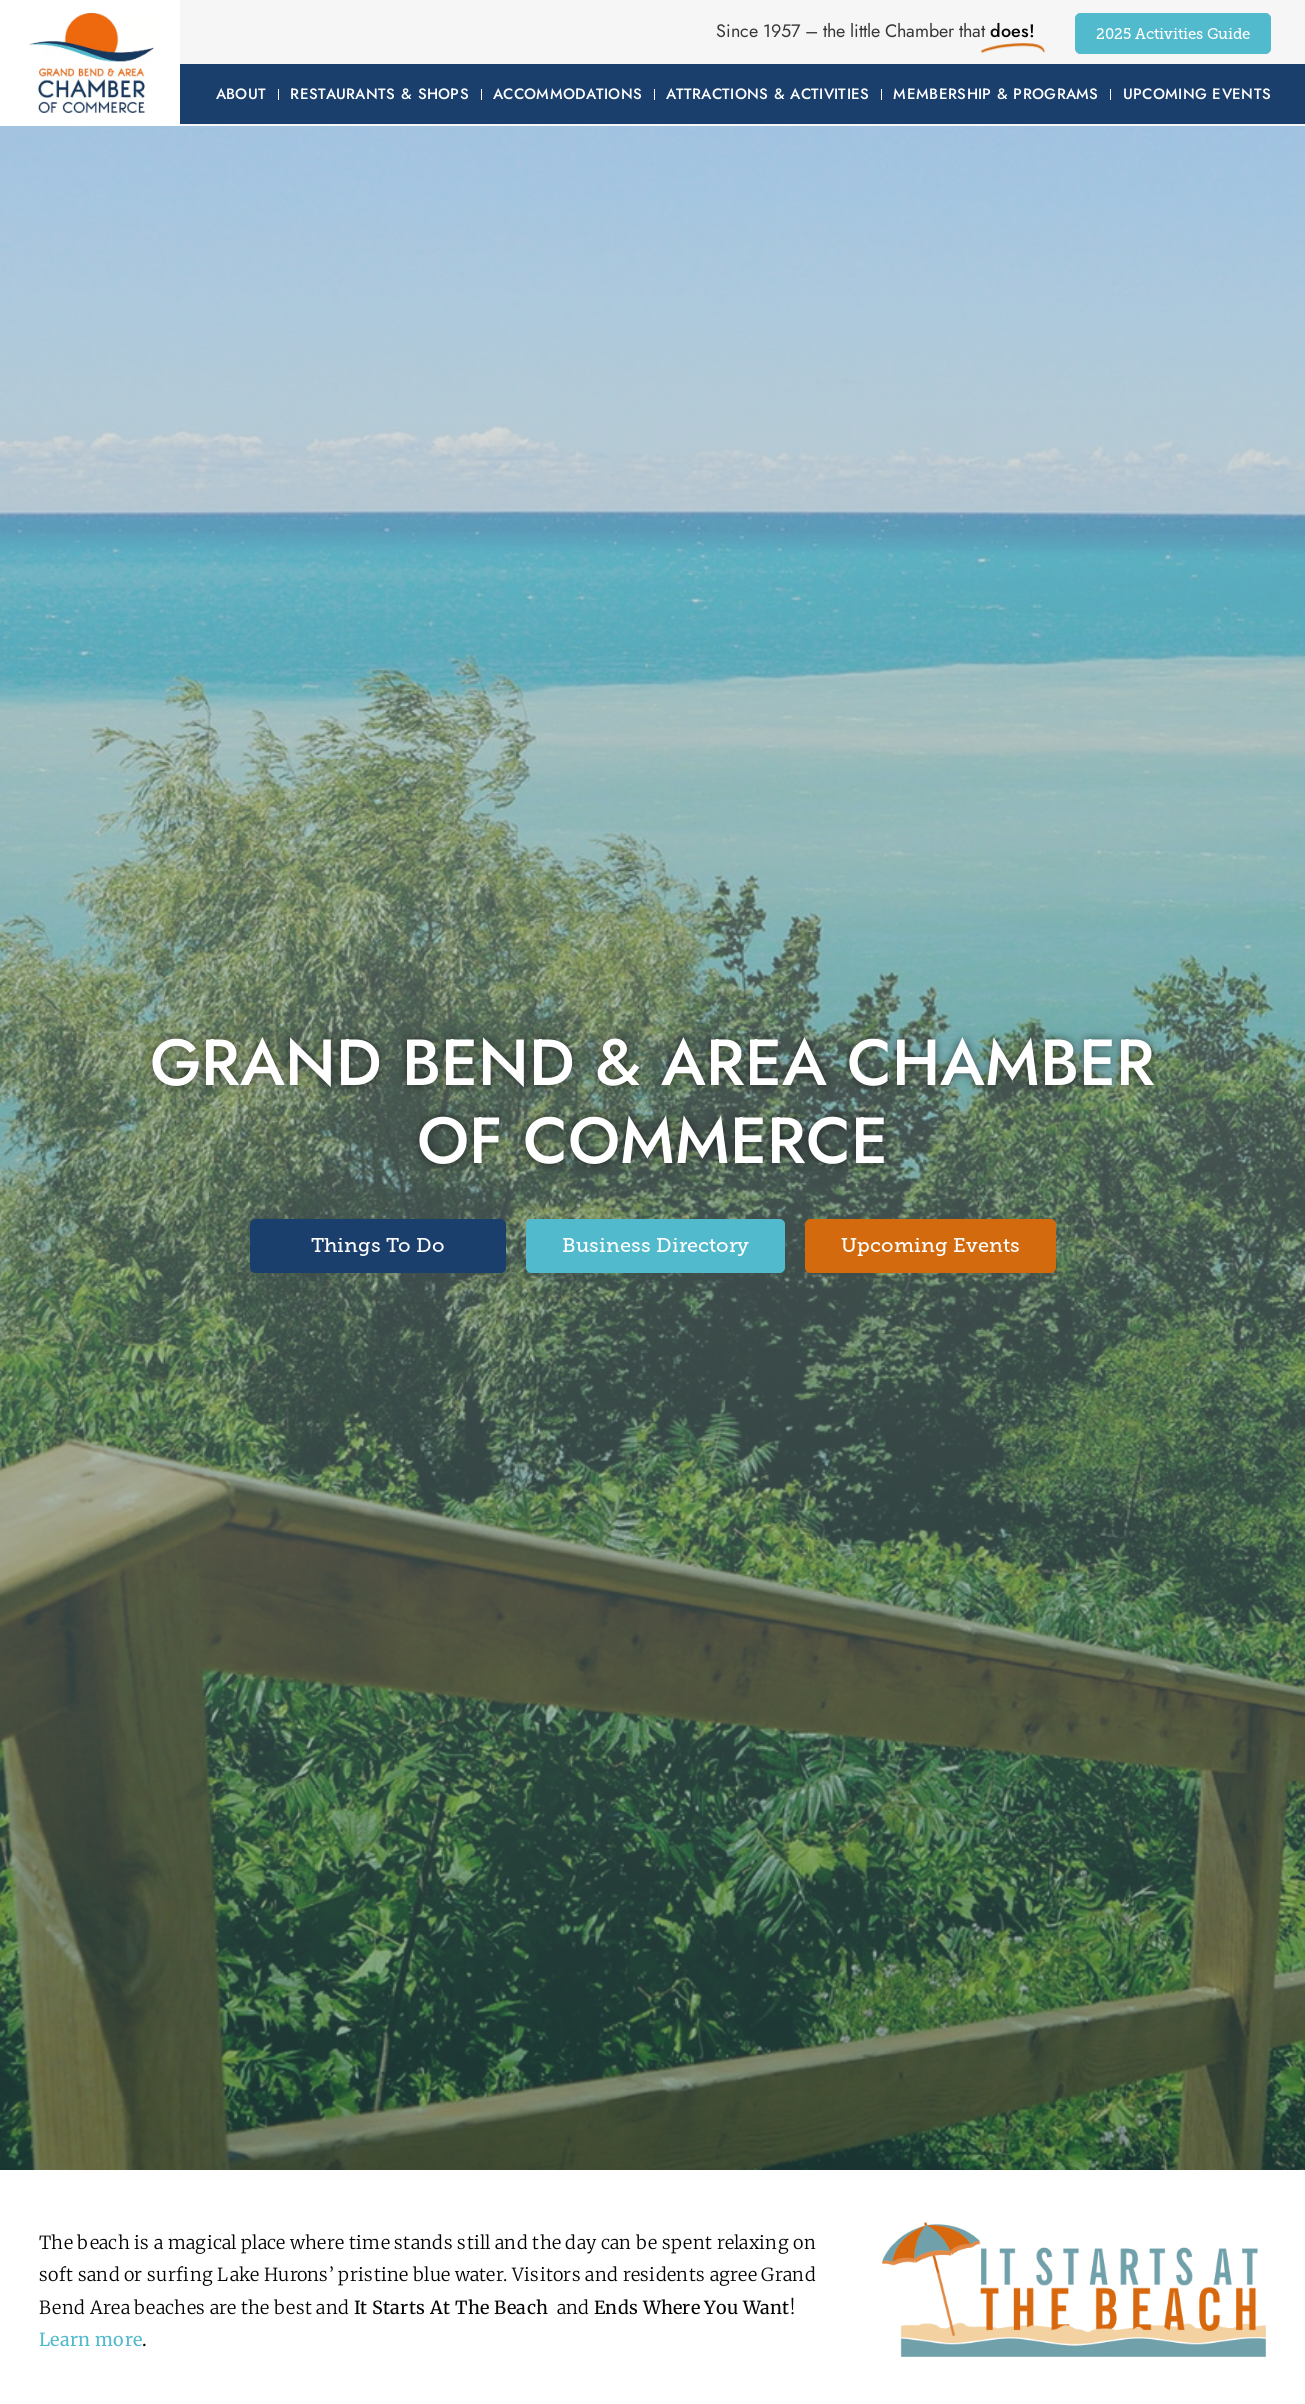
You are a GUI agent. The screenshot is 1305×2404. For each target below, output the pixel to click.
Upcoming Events (1197, 94)
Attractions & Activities (767, 94)
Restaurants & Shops (379, 94)
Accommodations (567, 94)
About (241, 94)
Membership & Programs (995, 94)
